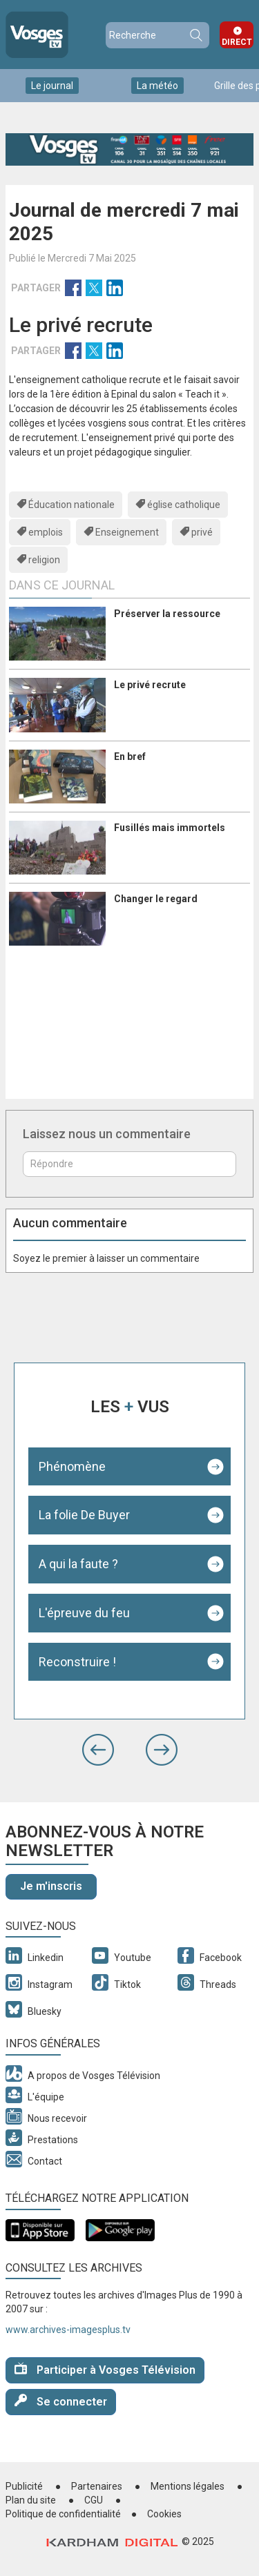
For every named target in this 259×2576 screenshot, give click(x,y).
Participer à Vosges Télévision (105, 2369)
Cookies (164, 2513)
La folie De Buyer (84, 1514)
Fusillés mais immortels (169, 827)
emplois (45, 532)
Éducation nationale (71, 504)
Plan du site (31, 2500)
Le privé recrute (150, 684)
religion (44, 559)
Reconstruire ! (77, 1662)
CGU (93, 2500)
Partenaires (96, 2486)
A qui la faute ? (78, 1564)
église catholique (183, 504)
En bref (130, 756)
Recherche (195, 35)
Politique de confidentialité (63, 2513)
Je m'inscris (51, 1886)
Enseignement (127, 532)
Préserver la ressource (167, 613)
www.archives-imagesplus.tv (68, 2329)
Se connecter (61, 2401)
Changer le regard (156, 898)
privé (202, 532)
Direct (237, 42)
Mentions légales (187, 2486)
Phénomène (72, 1466)
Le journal (52, 85)
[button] (98, 1749)
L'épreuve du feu (84, 1613)
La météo (157, 85)
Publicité (24, 2486)
